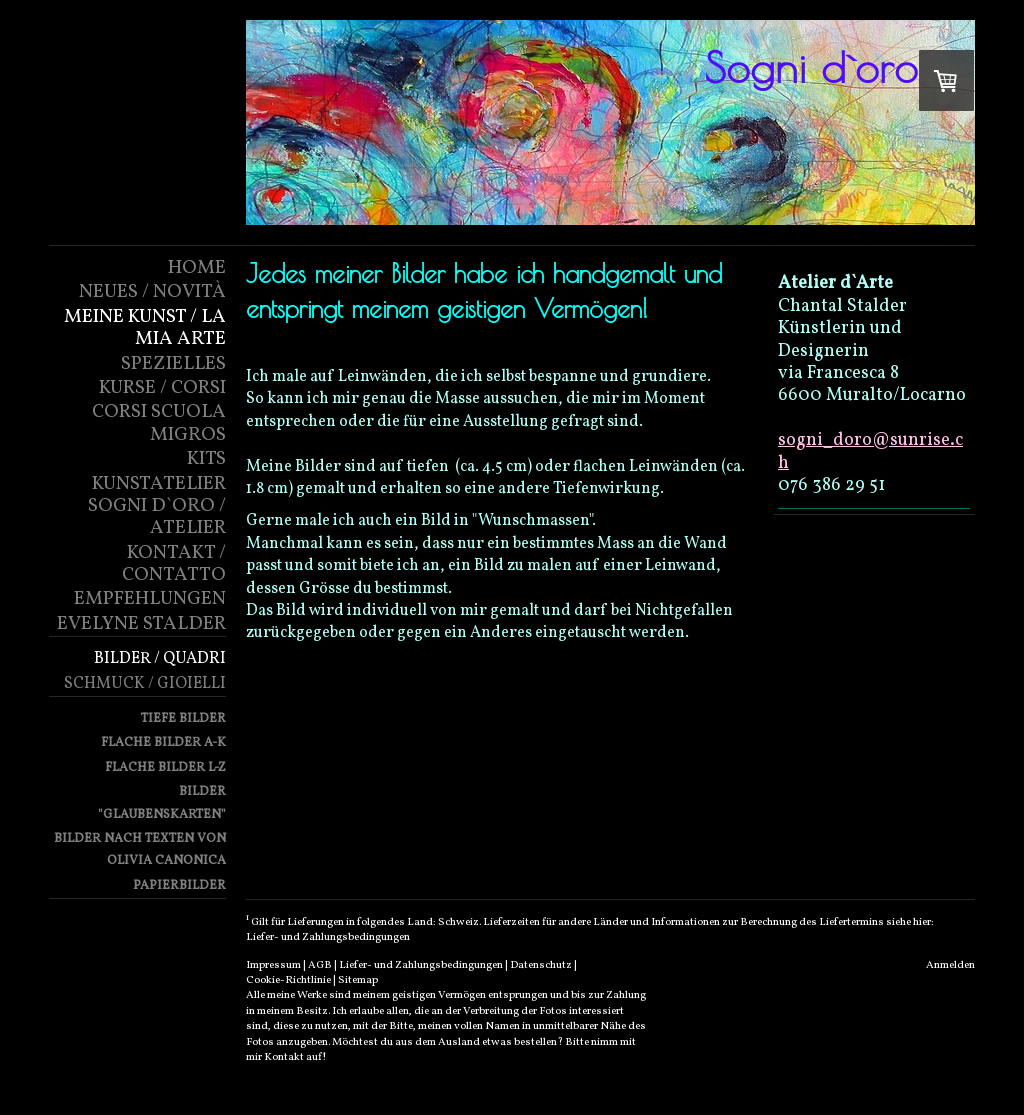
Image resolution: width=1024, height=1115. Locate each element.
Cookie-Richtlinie (288, 980)
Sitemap (358, 980)
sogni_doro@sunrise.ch (870, 451)
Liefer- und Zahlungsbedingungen (328, 937)
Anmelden (950, 965)
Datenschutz (541, 965)
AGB (320, 965)
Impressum (273, 965)
